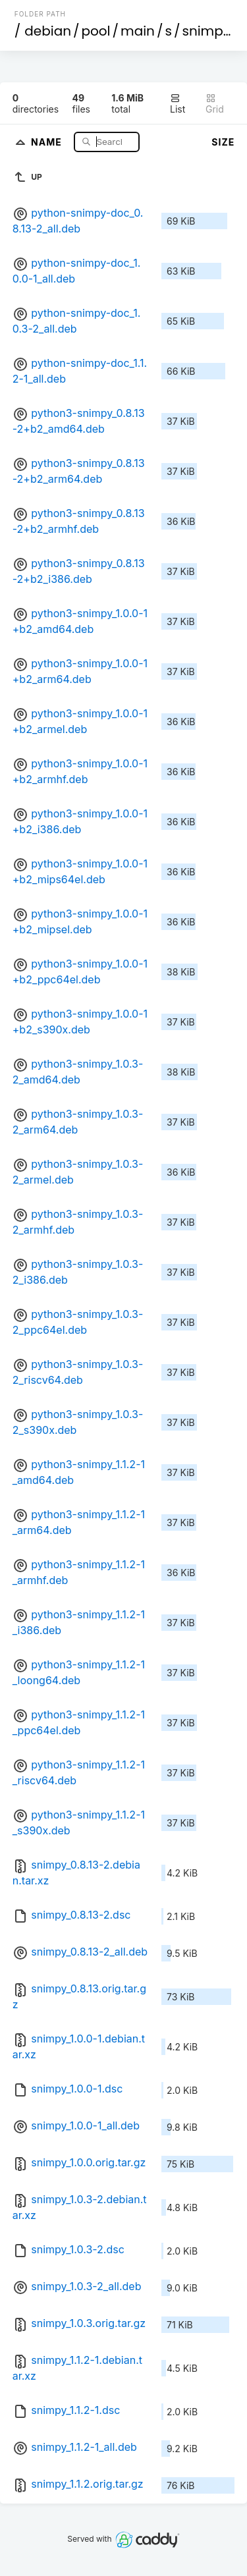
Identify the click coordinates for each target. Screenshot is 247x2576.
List (177, 104)
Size (222, 142)
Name (48, 141)
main (138, 31)
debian (47, 31)
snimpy (206, 31)
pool (96, 31)
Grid (215, 104)
